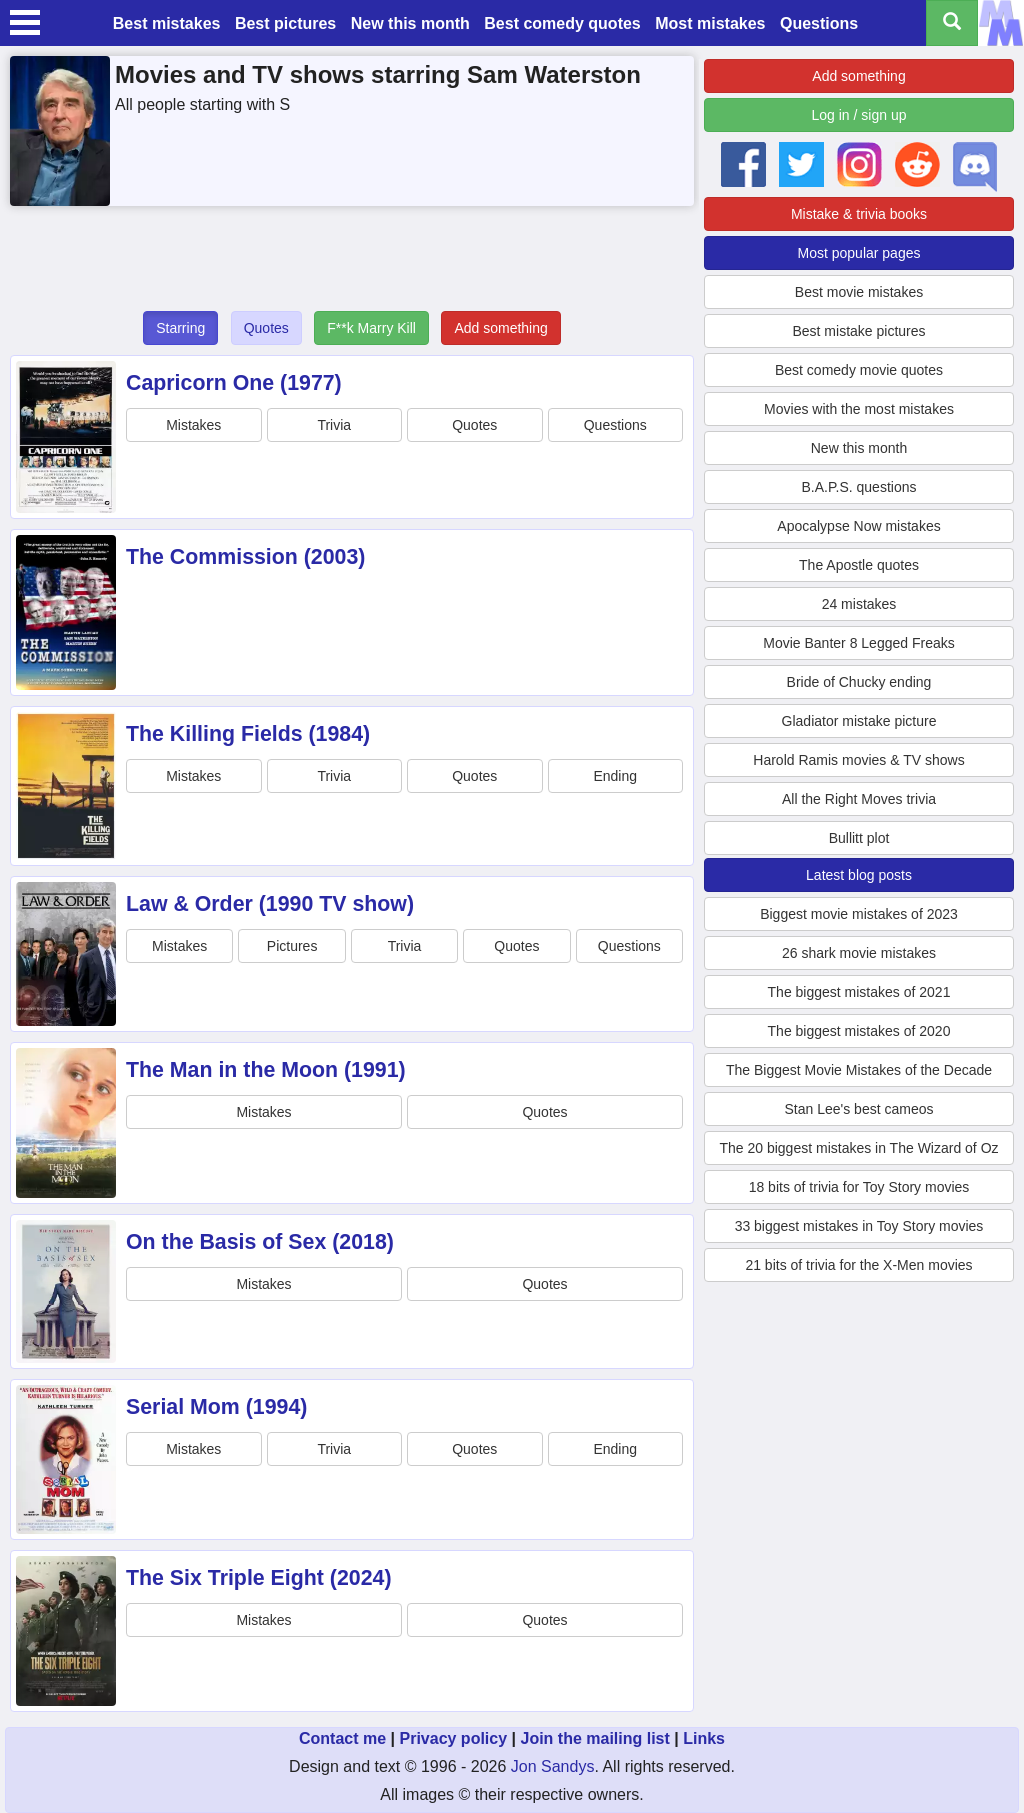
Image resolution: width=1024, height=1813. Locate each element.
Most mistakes (710, 23)
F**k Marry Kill (371, 328)
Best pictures (285, 23)
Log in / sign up (859, 115)
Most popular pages (859, 253)
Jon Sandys (553, 1766)
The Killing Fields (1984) (248, 734)
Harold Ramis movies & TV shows (858, 760)
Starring (180, 328)
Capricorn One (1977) (234, 383)
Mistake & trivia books (859, 214)
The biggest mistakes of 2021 (859, 992)
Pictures (292, 946)
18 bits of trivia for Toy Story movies (859, 1187)
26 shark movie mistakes (859, 953)
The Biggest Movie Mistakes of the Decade (859, 1070)
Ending (615, 776)
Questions (819, 23)
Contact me (342, 1738)
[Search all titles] (952, 23)
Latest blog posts (859, 875)
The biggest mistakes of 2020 (859, 1031)
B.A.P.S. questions (859, 487)
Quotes (266, 328)
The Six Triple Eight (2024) (259, 1578)
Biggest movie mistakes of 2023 (859, 914)
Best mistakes (167, 23)
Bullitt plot (859, 838)
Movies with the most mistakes (859, 409)
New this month (410, 23)
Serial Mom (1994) (216, 1407)
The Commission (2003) (245, 557)
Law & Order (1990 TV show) (270, 904)
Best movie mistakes (859, 292)
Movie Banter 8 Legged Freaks (858, 643)
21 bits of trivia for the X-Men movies (858, 1265)
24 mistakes (859, 604)
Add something (500, 328)
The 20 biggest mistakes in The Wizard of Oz (858, 1148)
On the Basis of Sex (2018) (260, 1242)
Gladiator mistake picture (859, 721)
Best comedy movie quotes (859, 370)
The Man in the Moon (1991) (266, 1070)
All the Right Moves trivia (859, 799)
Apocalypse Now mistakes (858, 526)
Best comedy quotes (562, 23)
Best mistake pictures (858, 331)
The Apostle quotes (859, 565)
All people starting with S (202, 104)
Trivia (334, 425)
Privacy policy (453, 1738)
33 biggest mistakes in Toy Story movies (859, 1226)
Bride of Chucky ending (859, 682)
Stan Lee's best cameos (859, 1109)
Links (704, 1738)
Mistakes (193, 425)
